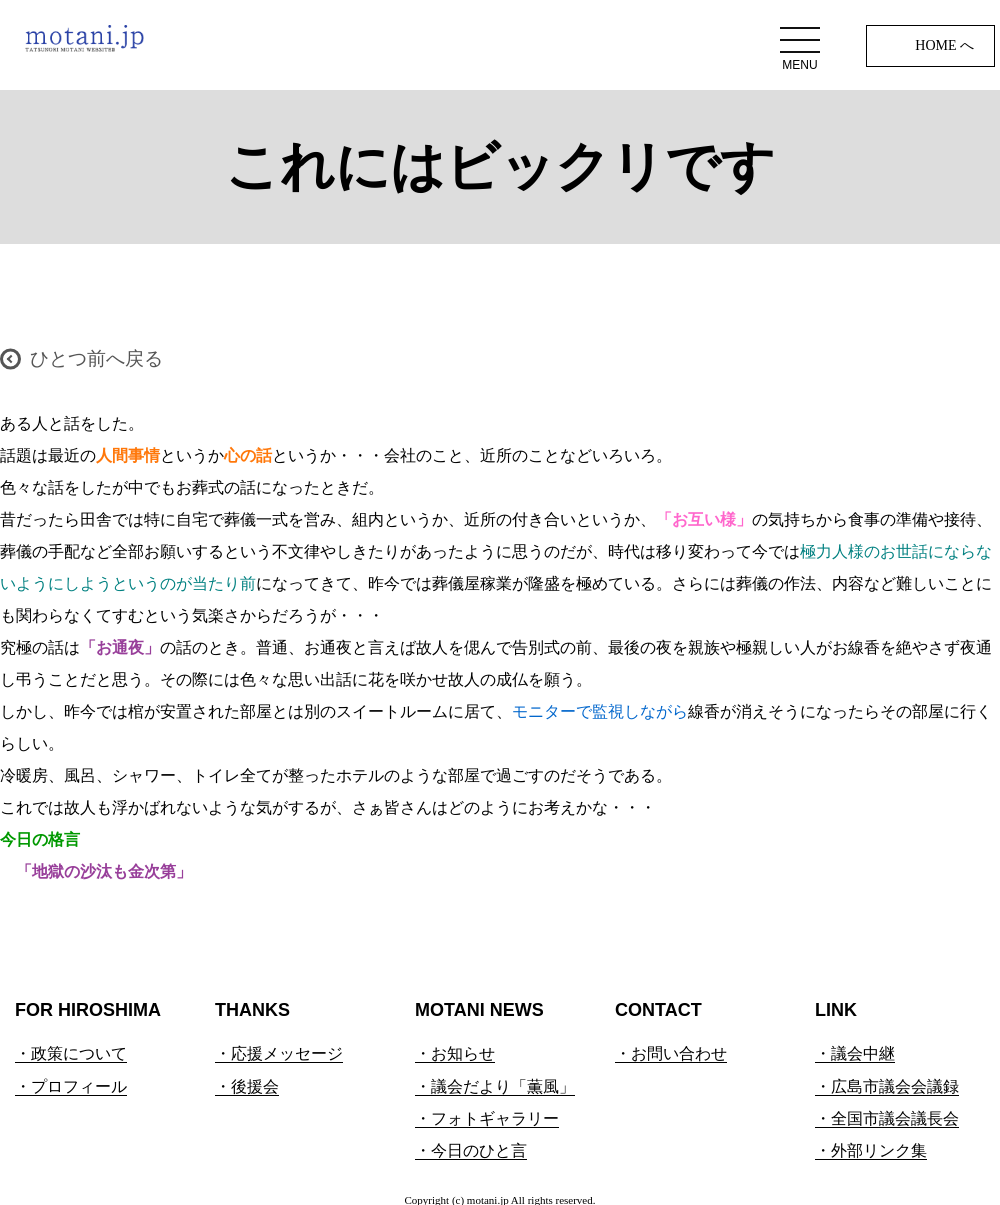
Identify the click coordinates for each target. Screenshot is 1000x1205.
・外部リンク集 (871, 1150)
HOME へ (944, 45)
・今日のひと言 (471, 1150)
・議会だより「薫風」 (495, 1086)
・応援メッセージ (279, 1053)
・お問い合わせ (671, 1053)
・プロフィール (71, 1086)
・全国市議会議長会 (887, 1118)
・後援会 (247, 1086)
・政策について (71, 1053)
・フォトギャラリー (487, 1118)
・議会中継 (855, 1053)
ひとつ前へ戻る (96, 358)
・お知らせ (455, 1053)
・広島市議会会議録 (887, 1086)
